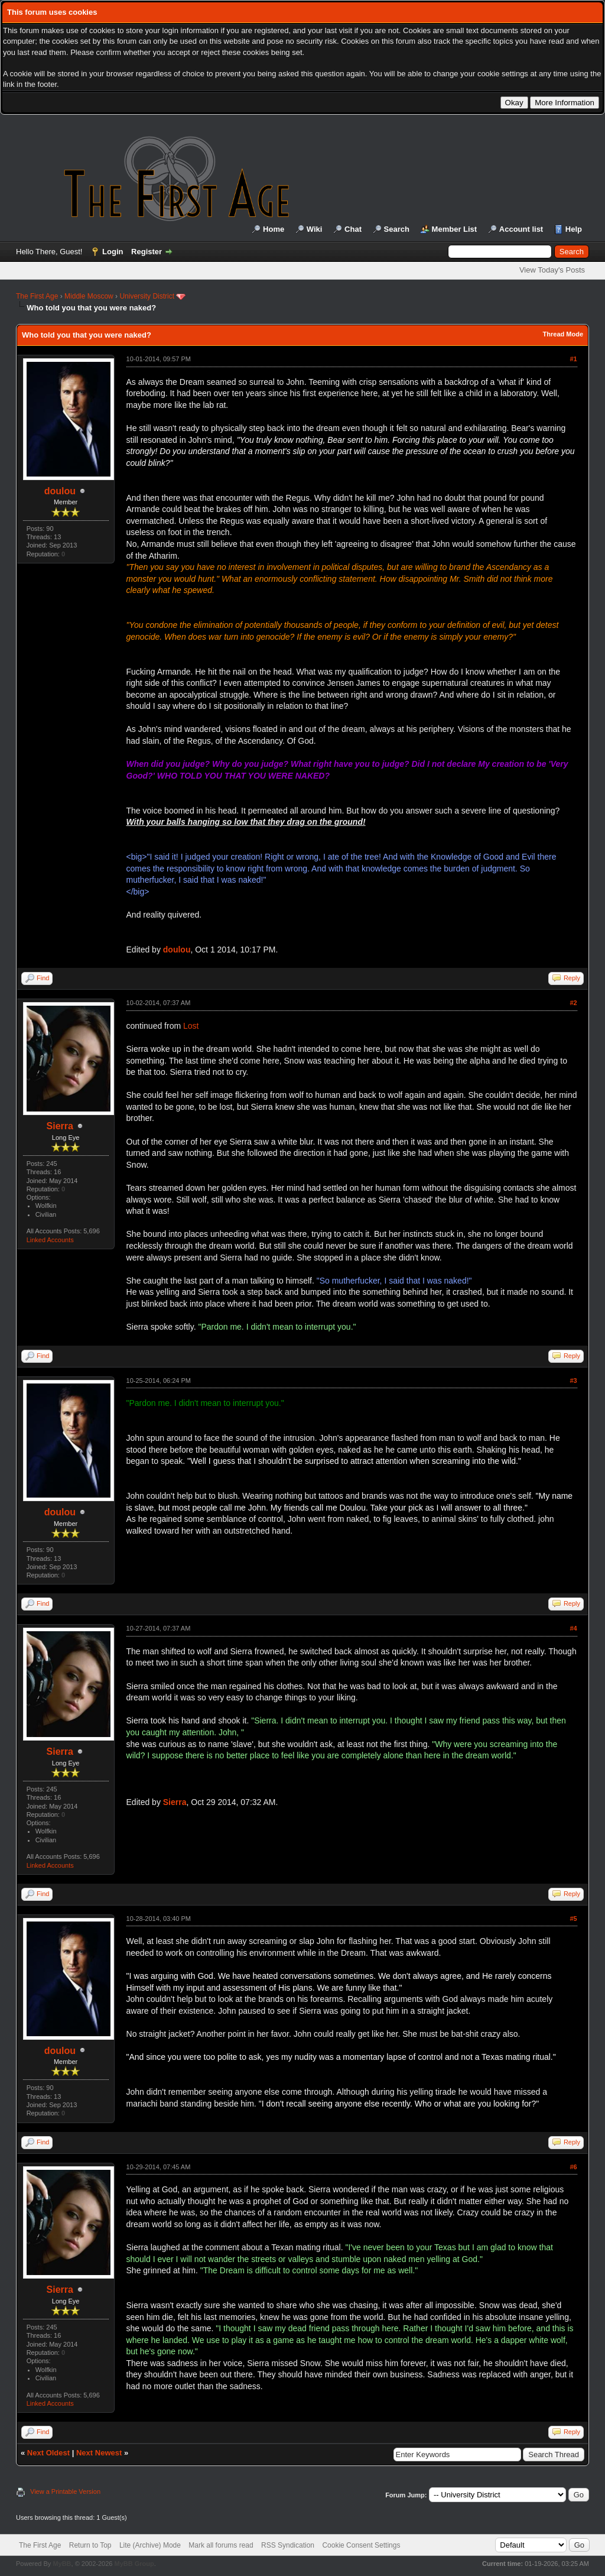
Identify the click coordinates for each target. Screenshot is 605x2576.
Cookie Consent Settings (361, 2545)
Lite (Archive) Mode (150, 2545)
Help (573, 229)
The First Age (37, 296)
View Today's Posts (552, 269)
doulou (60, 491)
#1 (573, 358)
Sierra (60, 1126)
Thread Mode (563, 334)
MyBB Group (134, 2563)
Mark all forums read (220, 2545)
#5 (573, 1918)
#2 (573, 1002)
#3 (573, 1380)
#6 (573, 2166)
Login (112, 251)
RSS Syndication (287, 2545)
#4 (573, 1628)
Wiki (315, 229)
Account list (521, 229)
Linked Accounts (50, 1239)
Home (273, 229)
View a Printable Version (65, 2491)
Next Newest (99, 2452)
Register (146, 251)
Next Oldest (48, 2452)
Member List (454, 229)
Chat (353, 229)
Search (396, 229)
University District (146, 296)
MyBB (62, 2563)
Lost (191, 1026)
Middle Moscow (88, 296)
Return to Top (90, 2545)
